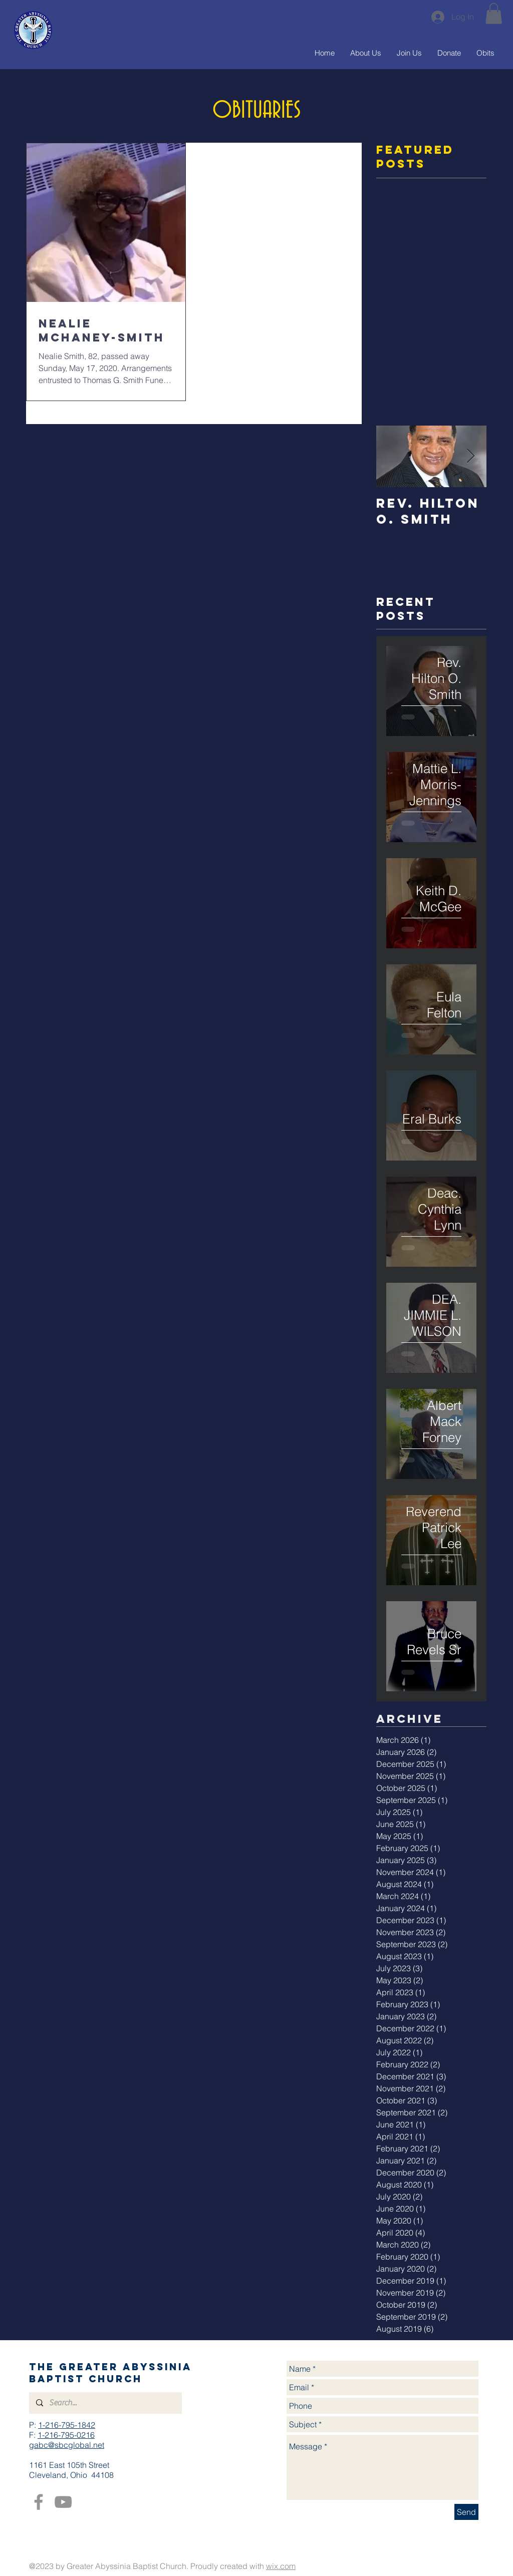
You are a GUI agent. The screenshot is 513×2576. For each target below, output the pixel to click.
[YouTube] (63, 2501)
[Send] (466, 2512)
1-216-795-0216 (66, 2435)
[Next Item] (470, 456)
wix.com (281, 2566)
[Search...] (105, 2403)
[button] (493, 13)
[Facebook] (38, 2501)
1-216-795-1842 (66, 2425)
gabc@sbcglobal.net (66, 2445)
